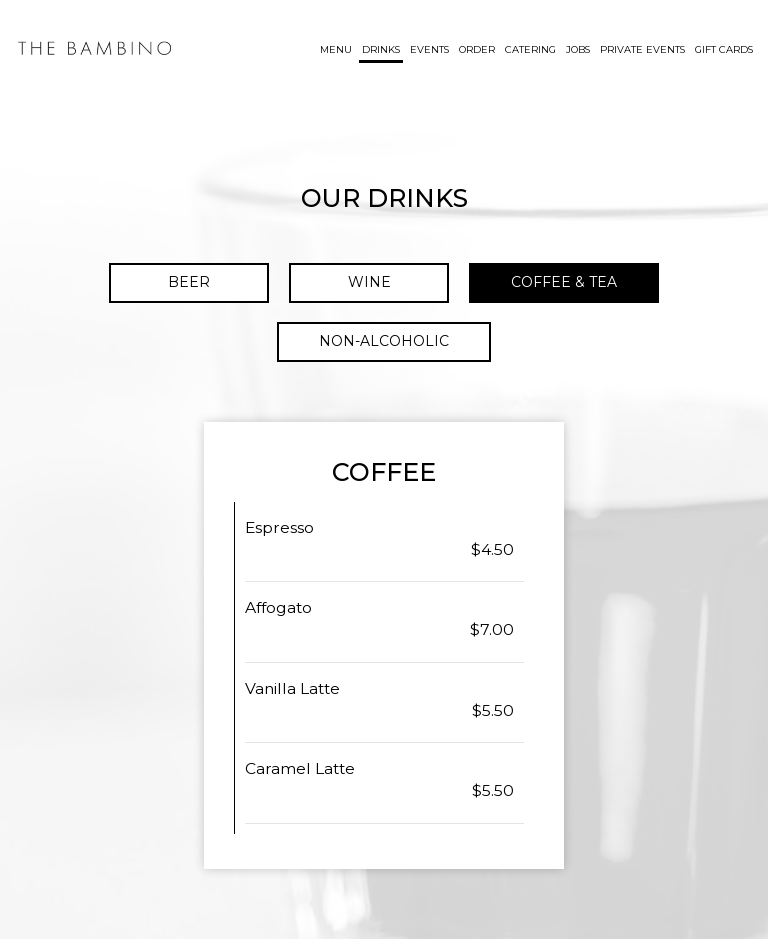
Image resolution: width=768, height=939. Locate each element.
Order (477, 49)
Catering (530, 49)
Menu (336, 49)
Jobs (578, 49)
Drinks (381, 49)
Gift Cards (724, 49)
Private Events (642, 49)
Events (429, 49)
